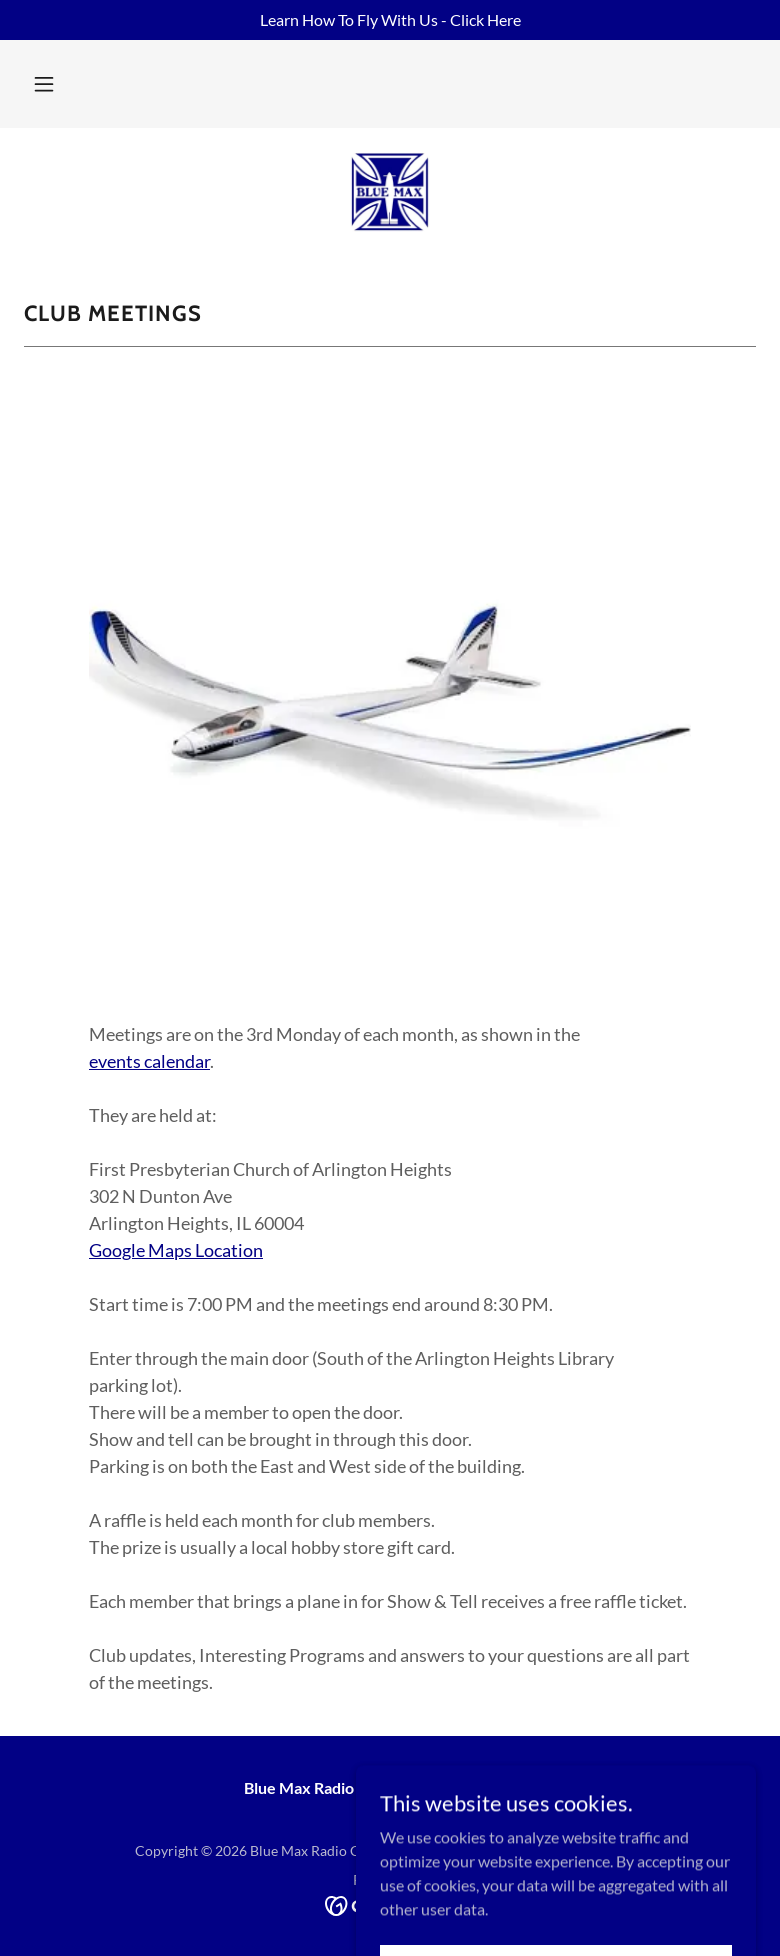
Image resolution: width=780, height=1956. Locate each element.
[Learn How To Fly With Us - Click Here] (390, 20)
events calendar (149, 1061)
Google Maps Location (176, 1250)
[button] (44, 84)
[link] (390, 192)
